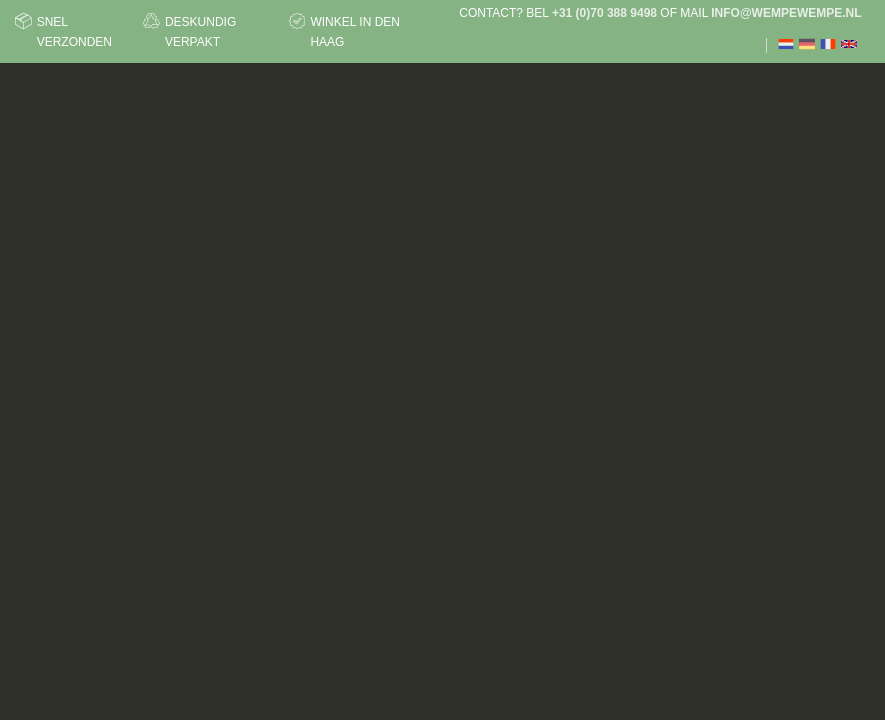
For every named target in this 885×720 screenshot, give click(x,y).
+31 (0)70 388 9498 (604, 13)
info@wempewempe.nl (786, 13)
